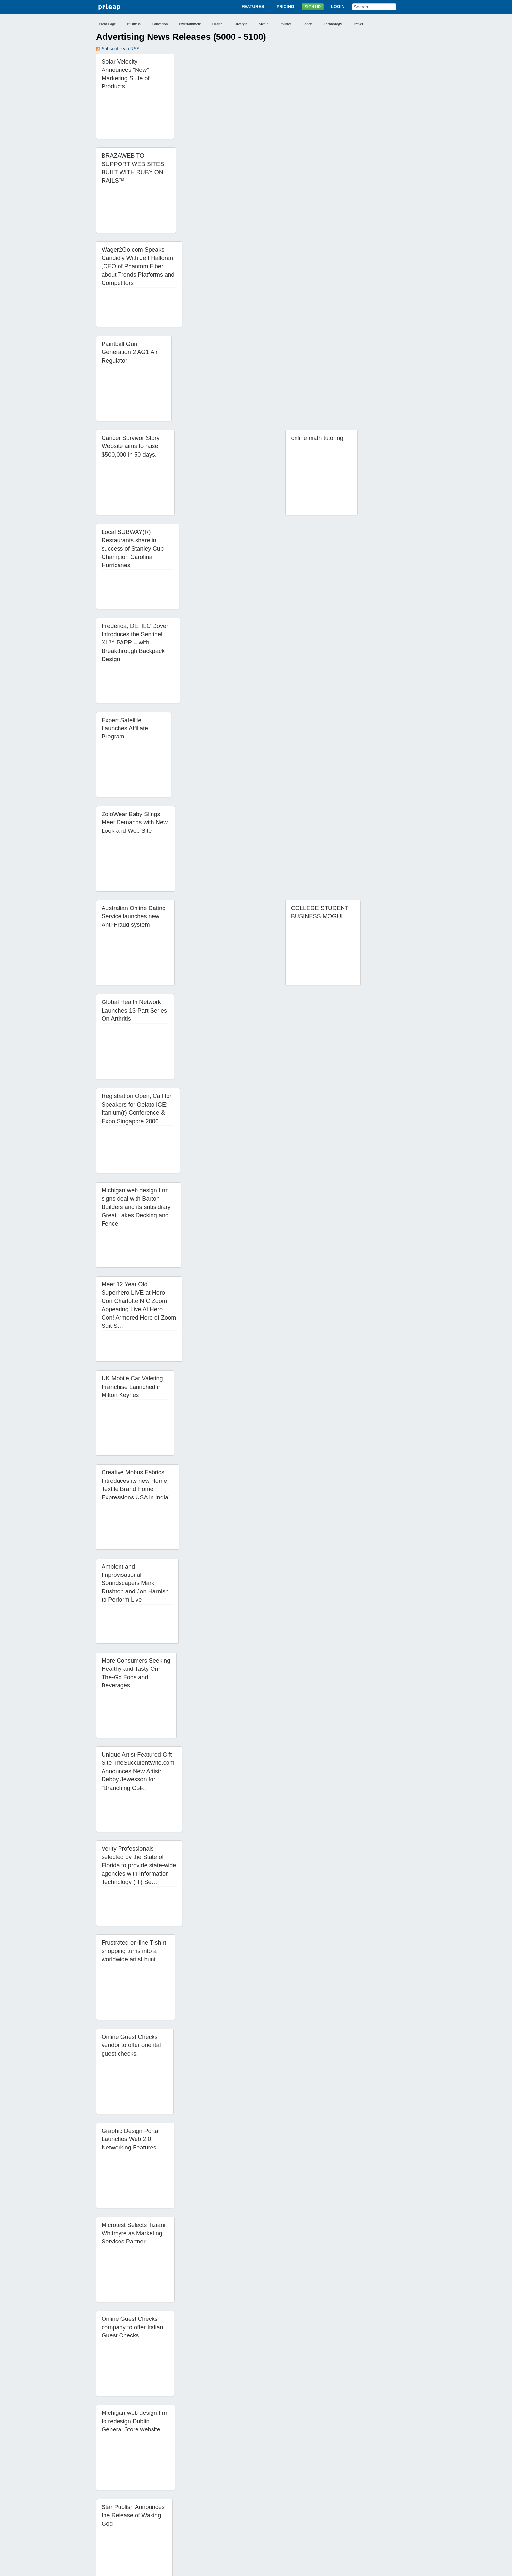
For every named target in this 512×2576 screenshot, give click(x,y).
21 (375, 2486)
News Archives (301, 2542)
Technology (333, 24)
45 (380, 2496)
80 (235, 2515)
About (185, 2542)
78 (208, 2515)
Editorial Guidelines (326, 2567)
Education (160, 24)
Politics (285, 24)
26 (129, 2496)
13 (269, 2486)
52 (168, 2505)
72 (129, 2515)
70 (102, 2515)
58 (248, 2505)
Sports (307, 24)
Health (217, 24)
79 (221, 2515)
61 (288, 2505)
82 (261, 2515)
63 (314, 2505)
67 (367, 2505)
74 (155, 2515)
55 (208, 2505)
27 (142, 2496)
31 (195, 2496)
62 (301, 2505)
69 (394, 2505)
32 (208, 2496)
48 (116, 2505)
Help (325, 2542)
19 (348, 2486)
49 (129, 2505)
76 (181, 2515)
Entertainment (190, 24)
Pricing (285, 6)
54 (195, 2505)
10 (229, 2486)
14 (282, 2486)
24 (102, 2496)
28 (155, 2496)
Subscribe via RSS (118, 48)
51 (155, 2505)
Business (134, 24)
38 (288, 2496)
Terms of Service (239, 2567)
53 (181, 2505)
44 (367, 2496)
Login (337, 6)
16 (309, 2486)
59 (261, 2505)
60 (275, 2505)
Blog (277, 2542)
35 (248, 2496)
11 (242, 2486)
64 (327, 2505)
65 (341, 2505)
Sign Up (313, 7)
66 (354, 2505)
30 (181, 2496)
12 (256, 2486)
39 (301, 2496)
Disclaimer (173, 2567)
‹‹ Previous (111, 2486)
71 (116, 2515)
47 (102, 2505)
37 (275, 2496)
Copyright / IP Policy (281, 2567)
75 (168, 2515)
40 (314, 2496)
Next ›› (319, 2515)
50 (142, 2505)
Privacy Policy (203, 2567)
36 (261, 2496)
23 (401, 2486)
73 (142, 2515)
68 (380, 2505)
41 (327, 2496)
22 (388, 2486)
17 (322, 2486)
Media (264, 24)
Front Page (107, 24)
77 (195, 2515)
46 (394, 2496)
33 (221, 2496)
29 (168, 2496)
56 (221, 2505)
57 (235, 2505)
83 (275, 2515)
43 (354, 2496)
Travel (358, 24)
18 (335, 2486)
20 (362, 2486)
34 (235, 2496)
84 (288, 2515)
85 (301, 2515)
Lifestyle (240, 24)
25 (116, 2496)
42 (341, 2496)
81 (248, 2515)
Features (253, 6)
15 (295, 2486)
